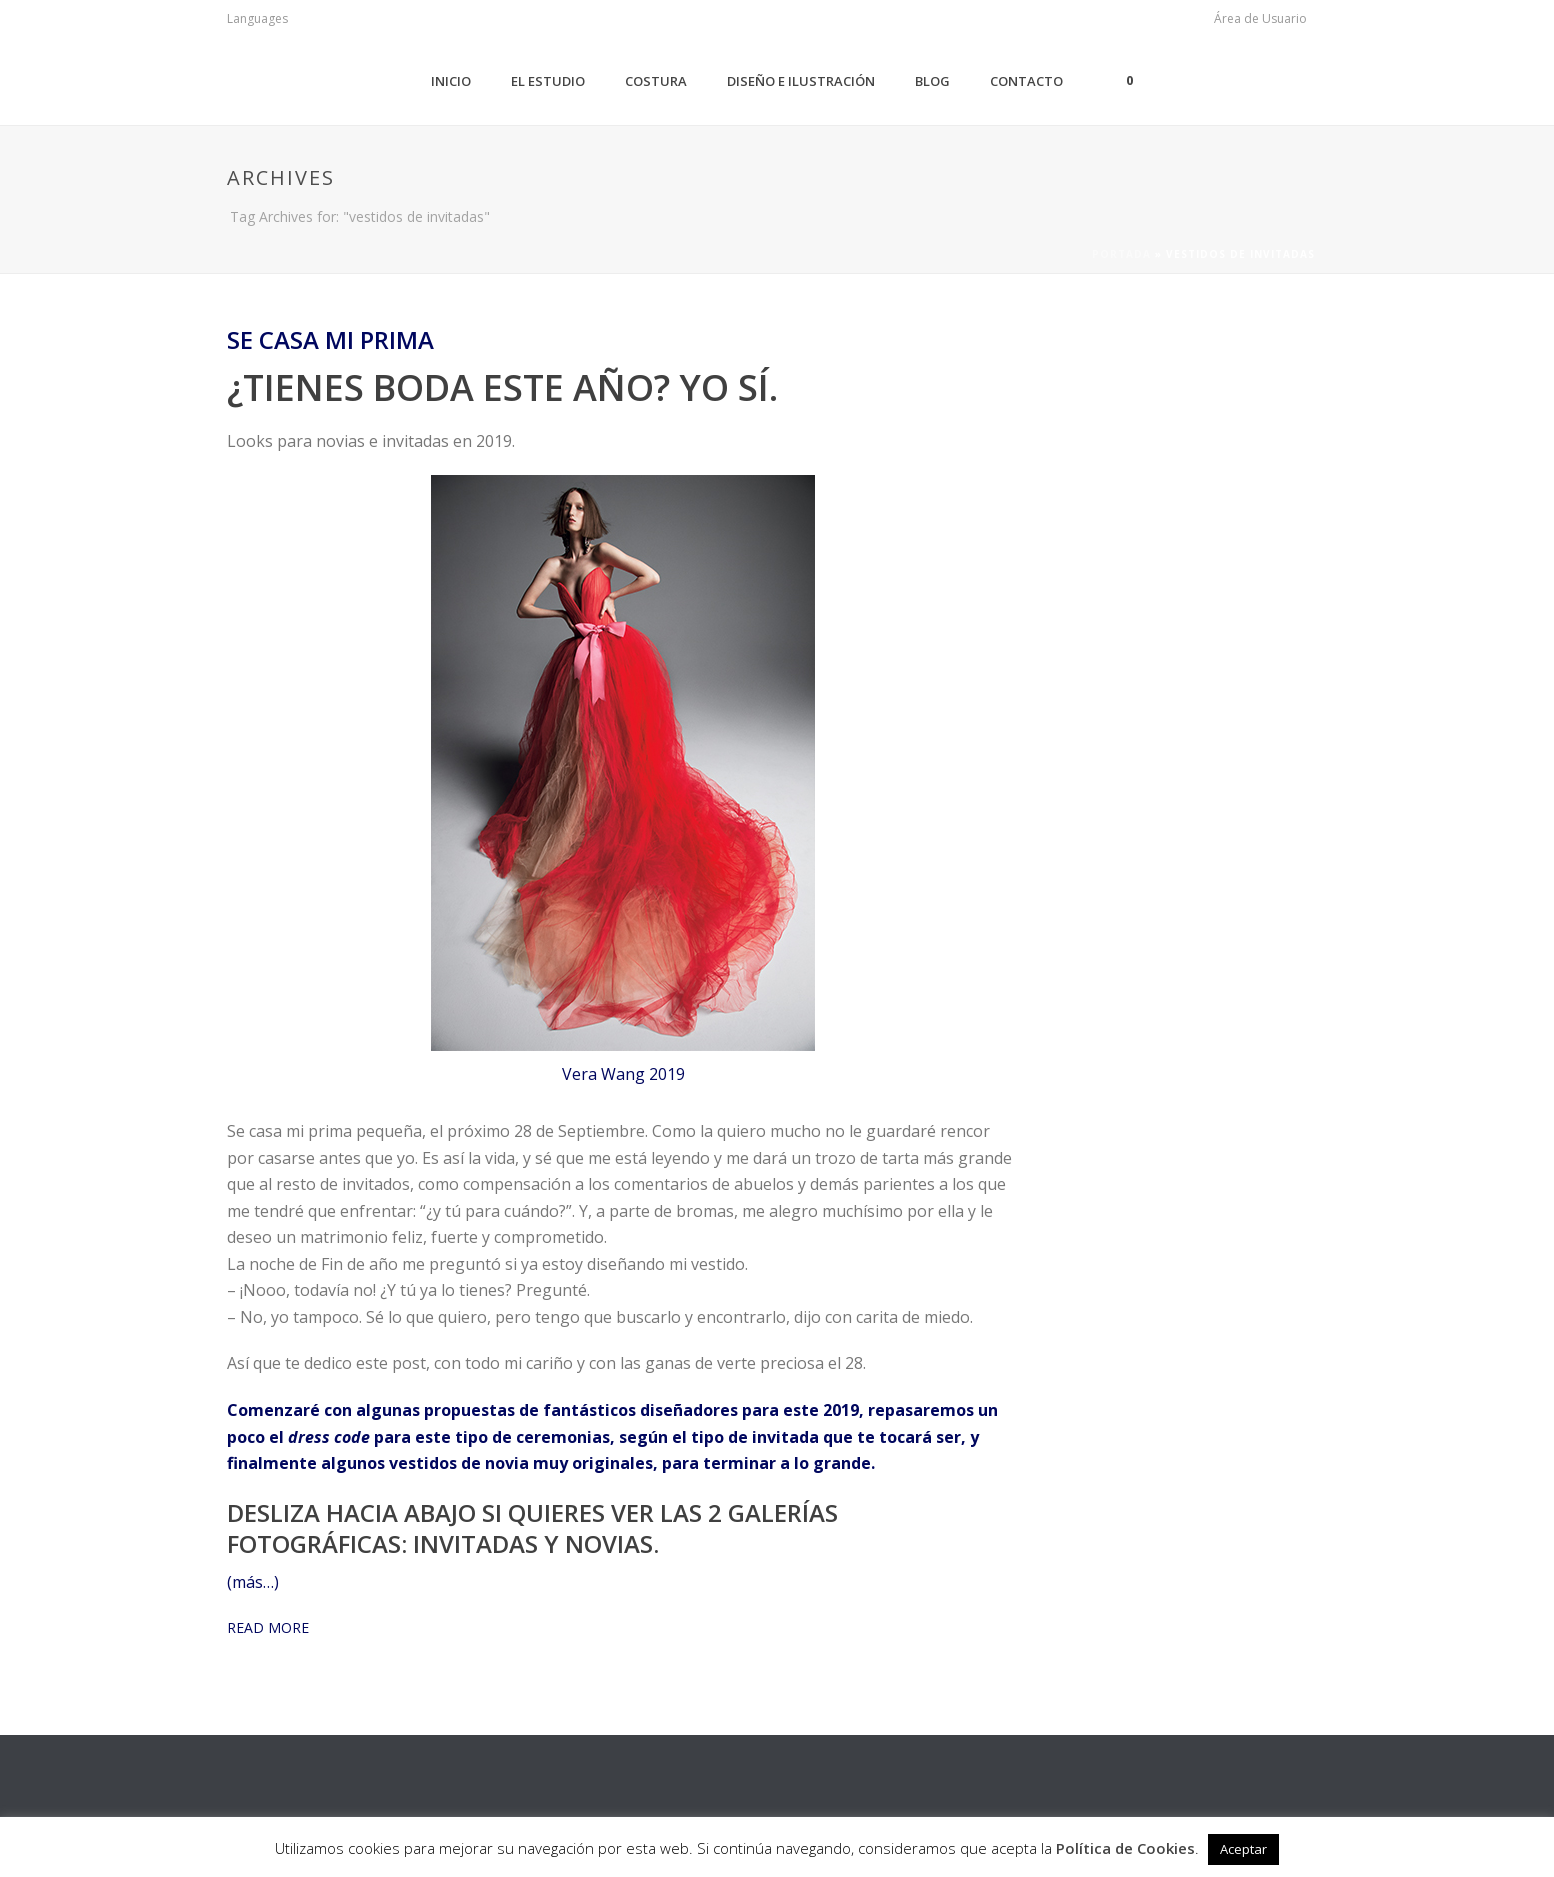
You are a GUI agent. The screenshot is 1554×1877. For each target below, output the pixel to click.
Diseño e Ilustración (801, 81)
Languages (257, 18)
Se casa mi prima (330, 339)
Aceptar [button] (1243, 1849)
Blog (932, 81)
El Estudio (548, 81)
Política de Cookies (1125, 1848)
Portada (1121, 254)
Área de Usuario (1260, 18)
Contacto (1026, 81)
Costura (656, 81)
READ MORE (268, 1627)
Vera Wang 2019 (623, 1074)
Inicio (451, 81)
